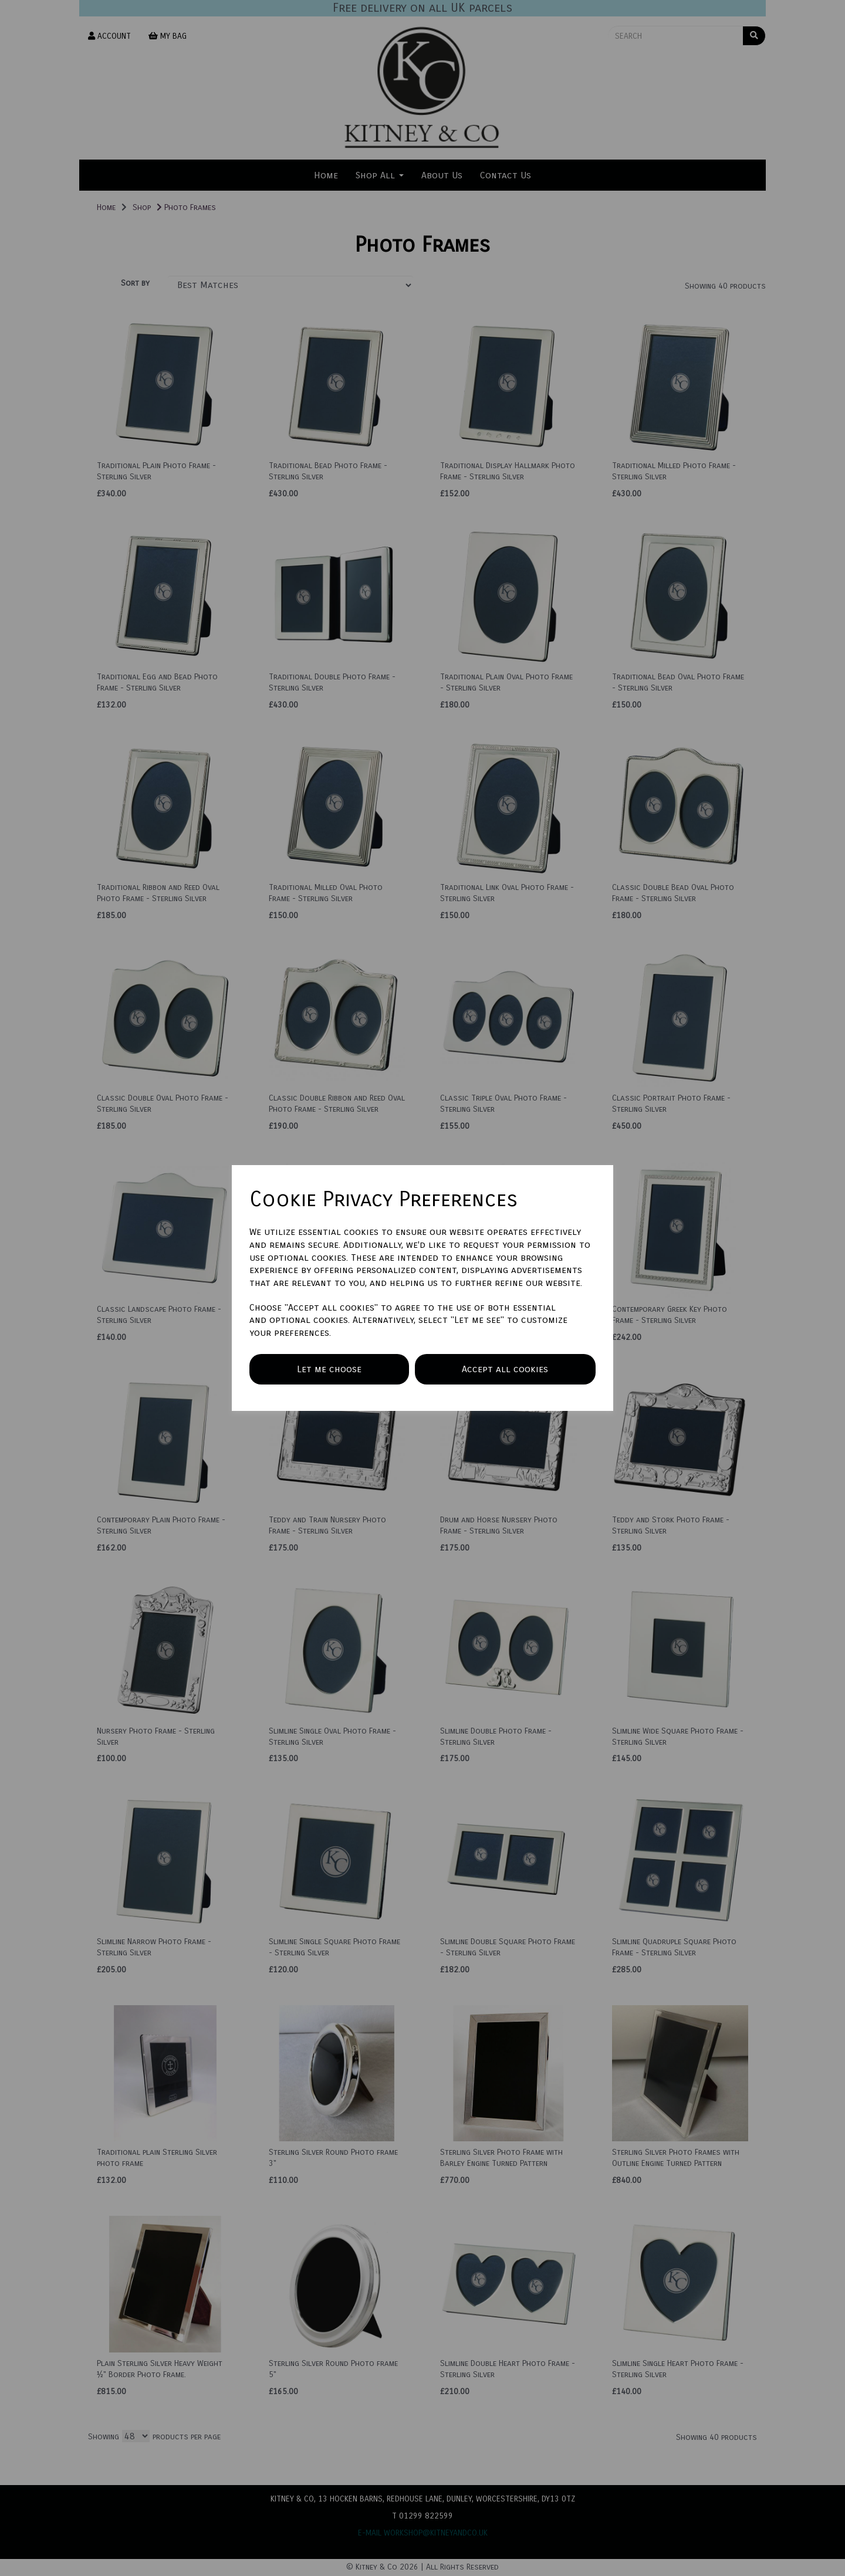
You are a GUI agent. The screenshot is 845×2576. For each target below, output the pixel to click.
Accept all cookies (505, 1369)
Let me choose (329, 1369)
